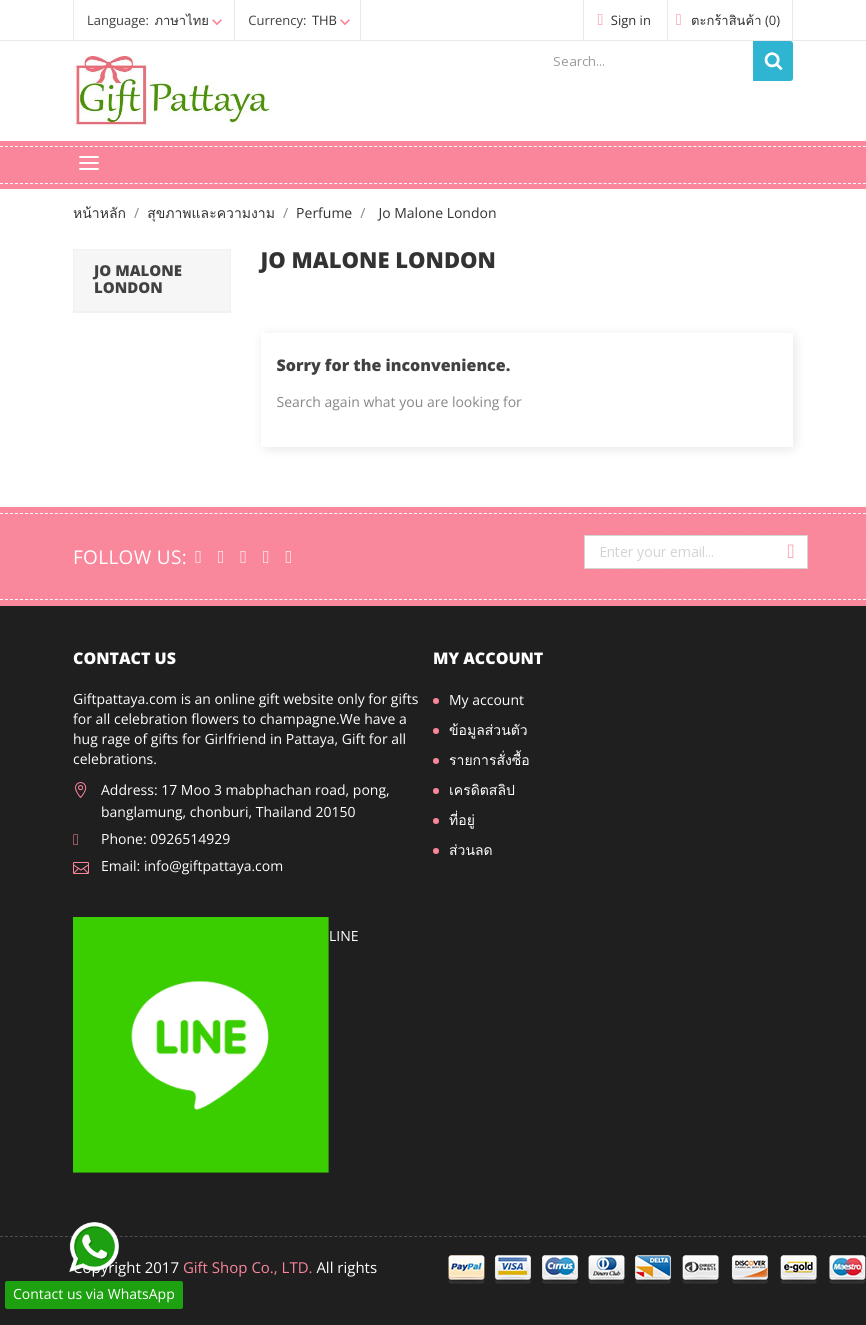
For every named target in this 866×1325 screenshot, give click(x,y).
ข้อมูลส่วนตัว (488, 730)
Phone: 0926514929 (165, 839)
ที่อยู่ (462, 820)
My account (488, 658)
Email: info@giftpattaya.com (192, 866)
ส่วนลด (471, 850)
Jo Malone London (138, 280)
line (344, 936)
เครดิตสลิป (482, 790)
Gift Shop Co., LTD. (248, 1268)
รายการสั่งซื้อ (489, 760)
